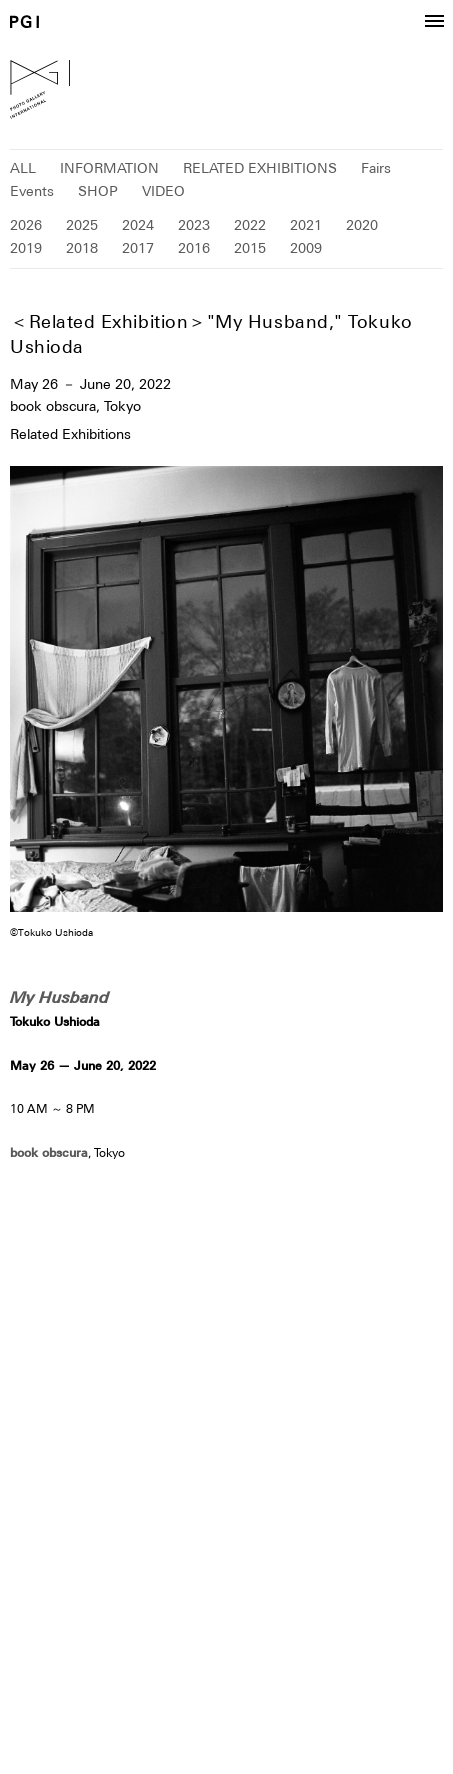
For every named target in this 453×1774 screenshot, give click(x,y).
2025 (82, 225)
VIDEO (163, 191)
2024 (138, 225)
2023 (194, 225)
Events (32, 191)
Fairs (376, 168)
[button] (434, 22)
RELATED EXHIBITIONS (260, 168)
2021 (306, 225)
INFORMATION (109, 168)
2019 (26, 248)
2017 (138, 248)
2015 (250, 248)
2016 (194, 248)
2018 (82, 248)
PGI (24, 21)
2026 (26, 225)
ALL (23, 168)
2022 (250, 225)
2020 (362, 225)
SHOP (98, 191)
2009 (306, 248)
